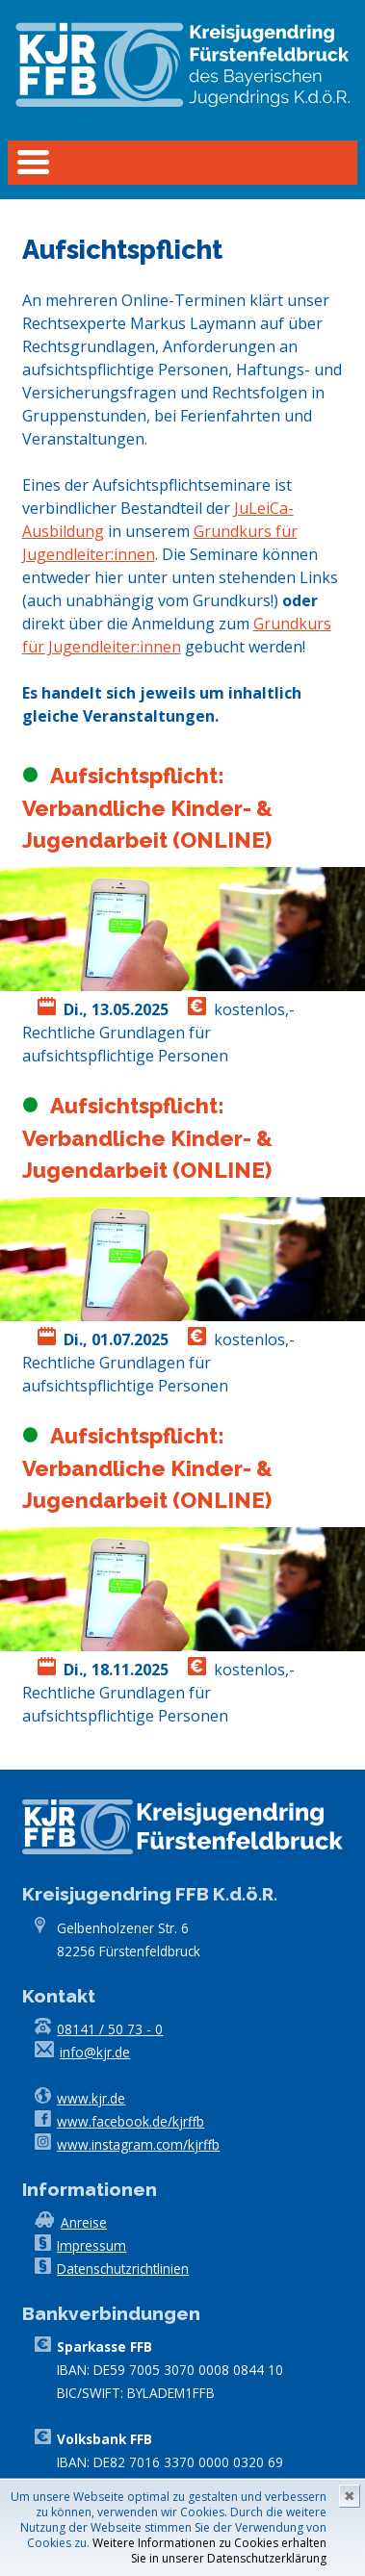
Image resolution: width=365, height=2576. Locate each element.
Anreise (84, 2222)
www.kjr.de (91, 2098)
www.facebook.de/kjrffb (130, 2121)
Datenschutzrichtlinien (123, 2268)
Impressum (91, 2245)
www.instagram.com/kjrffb (138, 2144)
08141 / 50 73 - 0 (110, 2029)
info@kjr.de (95, 2052)
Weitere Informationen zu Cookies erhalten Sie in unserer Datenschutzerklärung (209, 2550)
